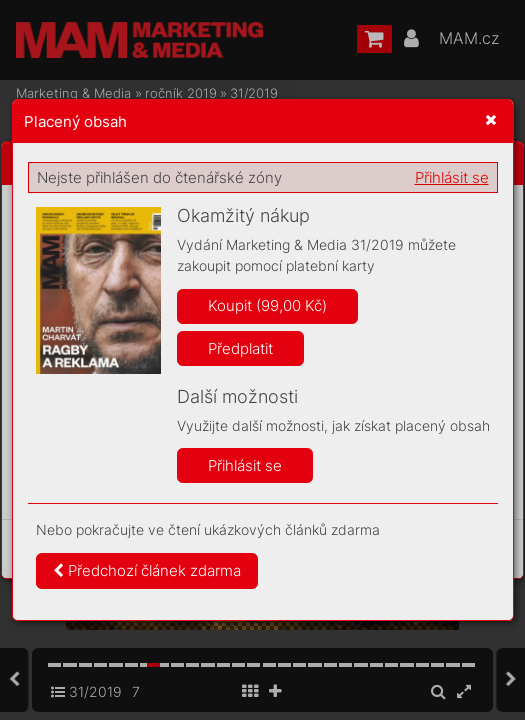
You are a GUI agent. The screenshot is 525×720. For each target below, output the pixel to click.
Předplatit (240, 348)
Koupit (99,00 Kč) (267, 305)
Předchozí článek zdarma (147, 570)
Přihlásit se (452, 177)
